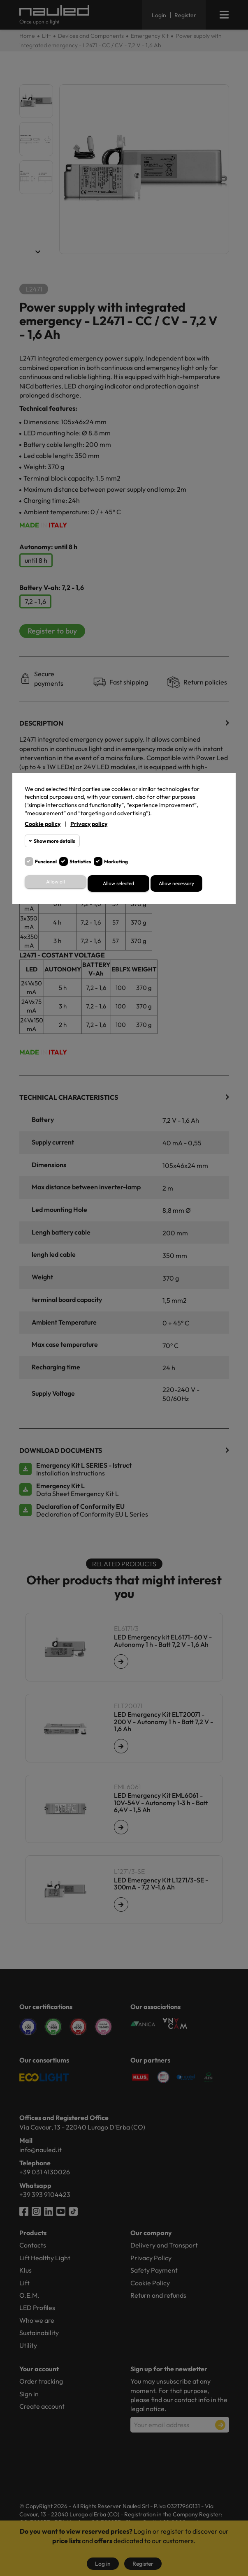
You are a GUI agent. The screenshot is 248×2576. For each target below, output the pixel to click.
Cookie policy (42, 824)
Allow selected (118, 883)
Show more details (54, 841)
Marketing (116, 861)
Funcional (46, 861)
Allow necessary (176, 883)
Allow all (55, 882)
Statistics (80, 861)
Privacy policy (88, 824)
